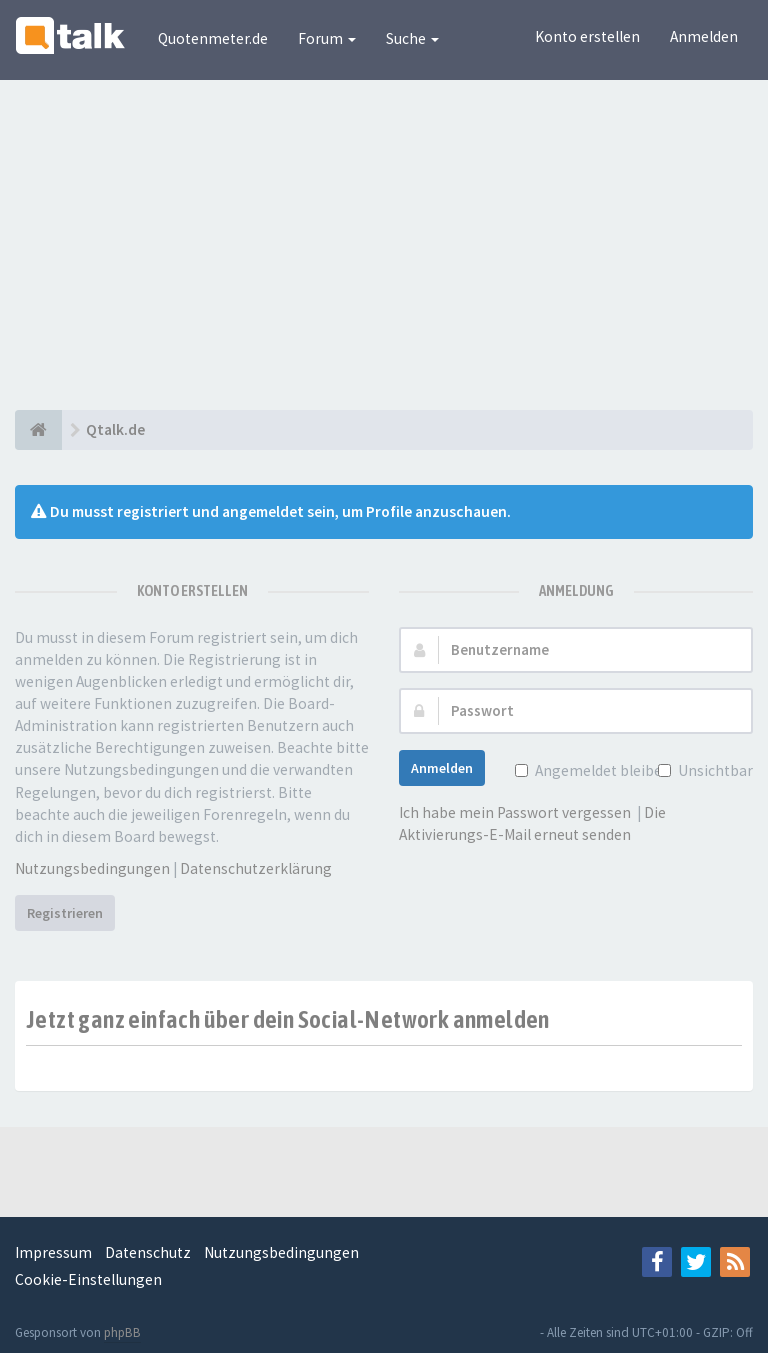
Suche (412, 38)
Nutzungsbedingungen (92, 868)
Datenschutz (148, 1252)
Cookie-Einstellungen (88, 1279)
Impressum (53, 1252)
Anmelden (704, 36)
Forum (327, 38)
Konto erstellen (587, 36)
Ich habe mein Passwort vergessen (515, 812)
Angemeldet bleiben (601, 770)
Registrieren (65, 913)
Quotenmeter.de (213, 38)
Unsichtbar (713, 770)
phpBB (122, 1332)
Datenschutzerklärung (256, 868)
